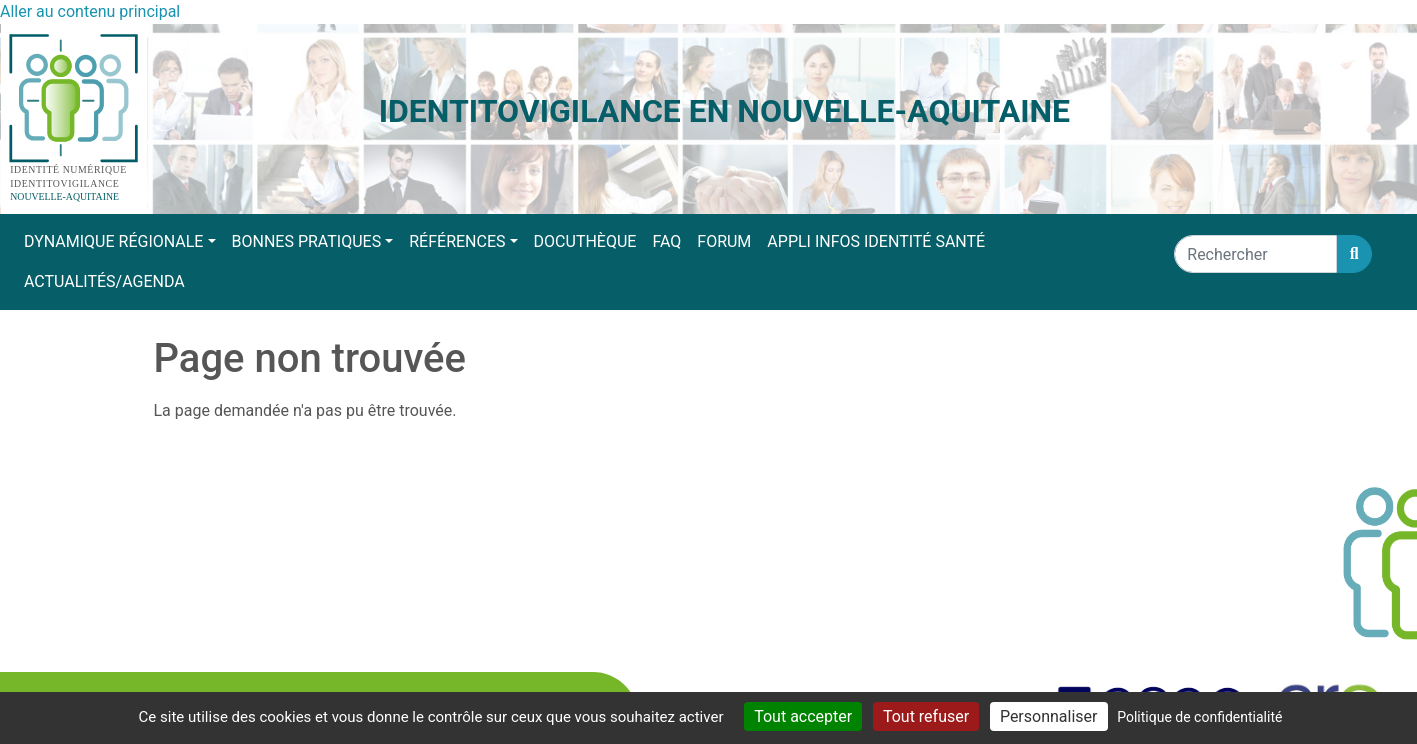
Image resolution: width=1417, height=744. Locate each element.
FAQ (666, 241)
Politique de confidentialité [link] (1199, 717)
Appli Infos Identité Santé (876, 241)
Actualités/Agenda (104, 281)
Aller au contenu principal (90, 11)
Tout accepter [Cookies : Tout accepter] (803, 716)
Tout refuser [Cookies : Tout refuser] (926, 716)
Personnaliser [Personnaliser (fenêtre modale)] (1049, 716)
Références (457, 241)
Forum (724, 241)
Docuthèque (585, 241)
